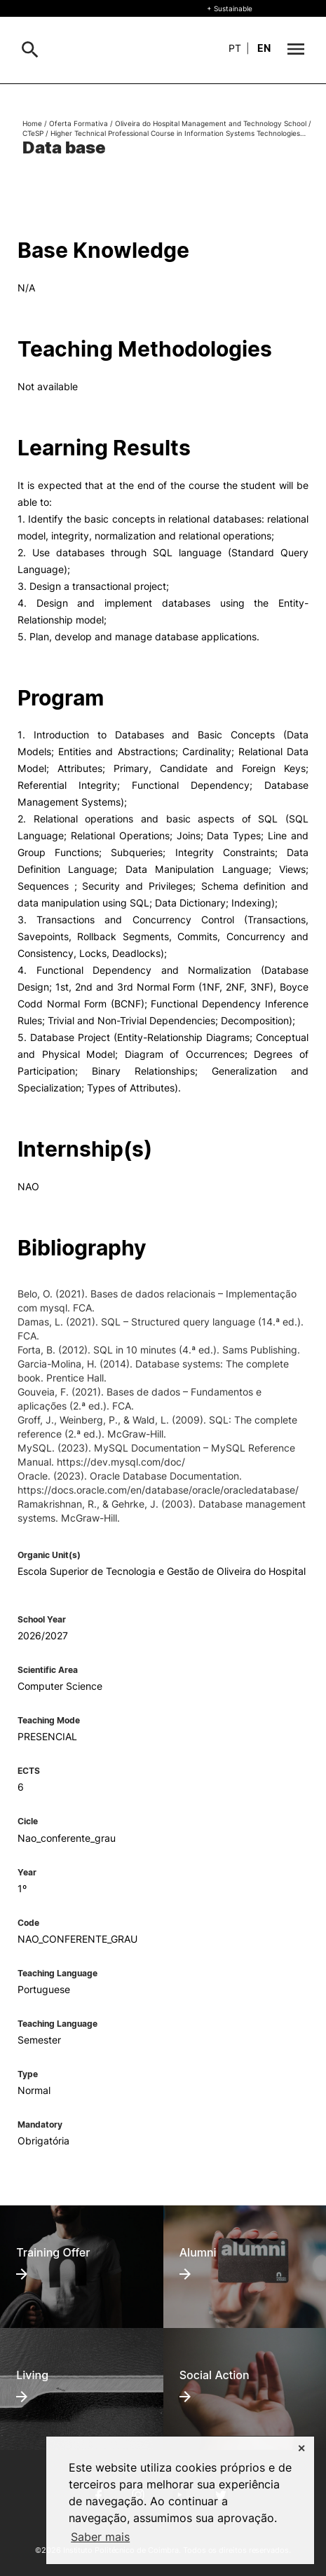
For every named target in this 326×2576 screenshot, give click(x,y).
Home (32, 123)
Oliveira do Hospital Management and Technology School (210, 123)
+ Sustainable (229, 8)
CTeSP (32, 133)
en (264, 48)
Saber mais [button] (100, 2537)
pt (235, 48)
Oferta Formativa (78, 123)
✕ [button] (301, 2448)
